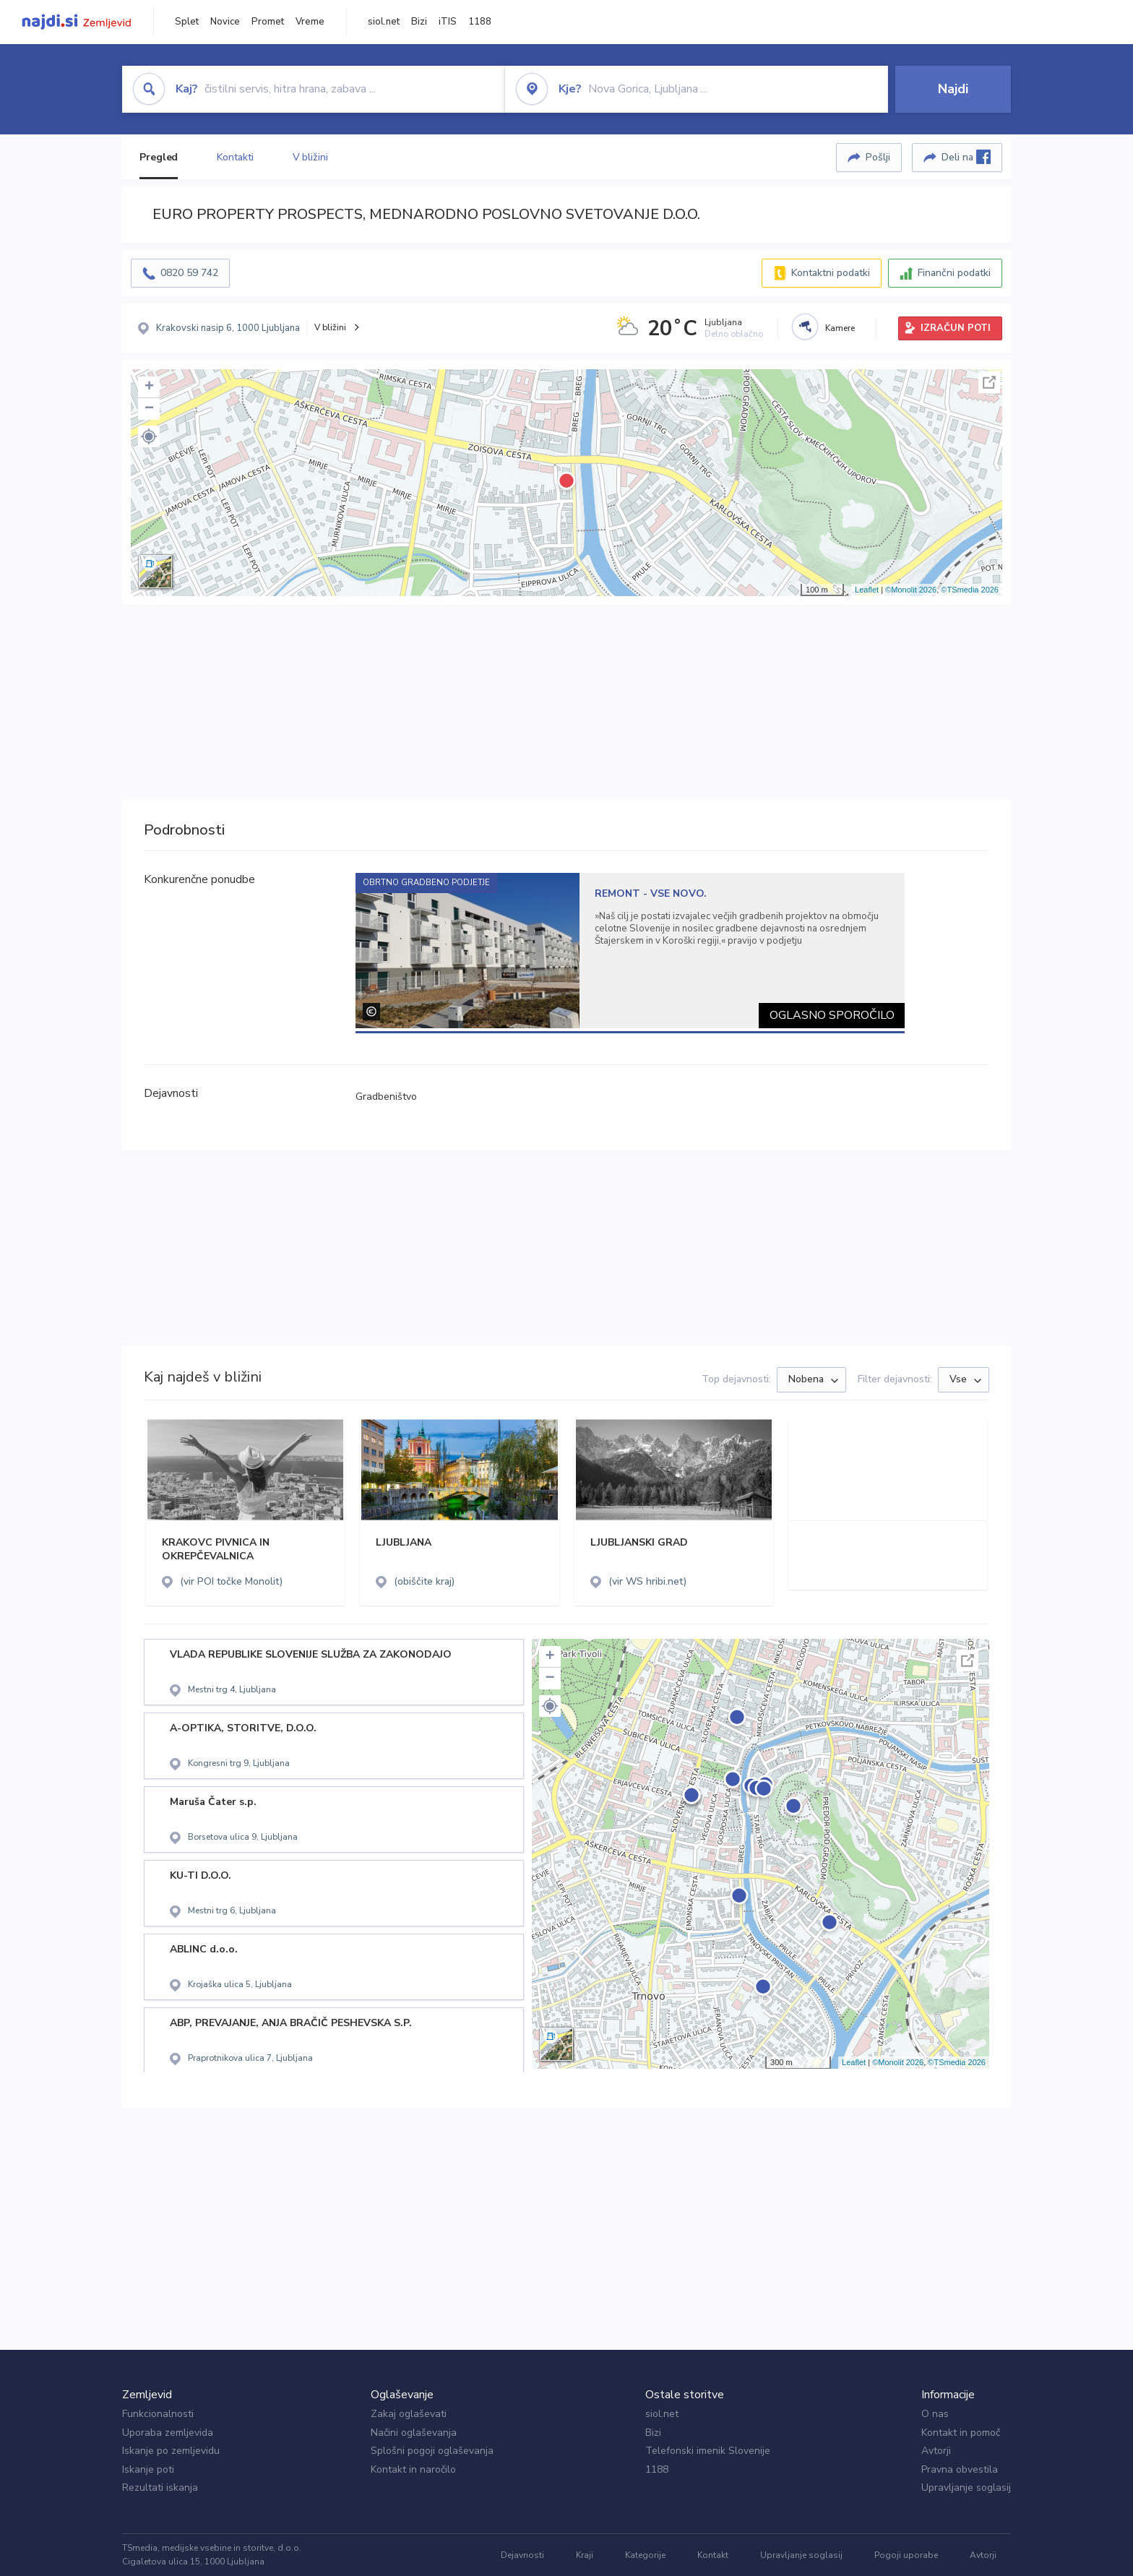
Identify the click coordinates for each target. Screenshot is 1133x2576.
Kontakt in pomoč (960, 2432)
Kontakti (235, 157)
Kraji (584, 2555)
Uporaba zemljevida (167, 2432)
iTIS (448, 21)
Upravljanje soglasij (966, 2487)
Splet (187, 21)
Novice (225, 21)
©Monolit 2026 (910, 589)
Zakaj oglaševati (409, 2414)
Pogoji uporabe (906, 2555)
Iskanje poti (148, 2469)
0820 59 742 (189, 273)
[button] (149, 436)
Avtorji (936, 2450)
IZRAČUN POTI (956, 328)
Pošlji (878, 157)
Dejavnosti (522, 2555)
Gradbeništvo (386, 1096)
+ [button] (149, 387)
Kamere (840, 328)
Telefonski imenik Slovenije (707, 2450)
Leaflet (867, 589)
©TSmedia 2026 (970, 589)
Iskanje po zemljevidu (171, 2450)
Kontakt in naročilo (413, 2469)
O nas (935, 2414)
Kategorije (645, 2555)
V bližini (310, 157)
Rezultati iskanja (160, 2487)
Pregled (158, 157)
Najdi (953, 89)
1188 (479, 21)
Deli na (966, 157)
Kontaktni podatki (830, 273)
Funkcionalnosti (158, 2414)
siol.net (384, 21)
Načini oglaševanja (414, 2432)
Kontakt (712, 2555)
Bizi (419, 21)
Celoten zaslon (989, 382)
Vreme (310, 21)
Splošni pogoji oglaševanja (432, 2450)
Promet (267, 21)
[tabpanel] (630, 950)
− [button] (149, 409)
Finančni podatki (954, 273)
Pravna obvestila (959, 2469)
